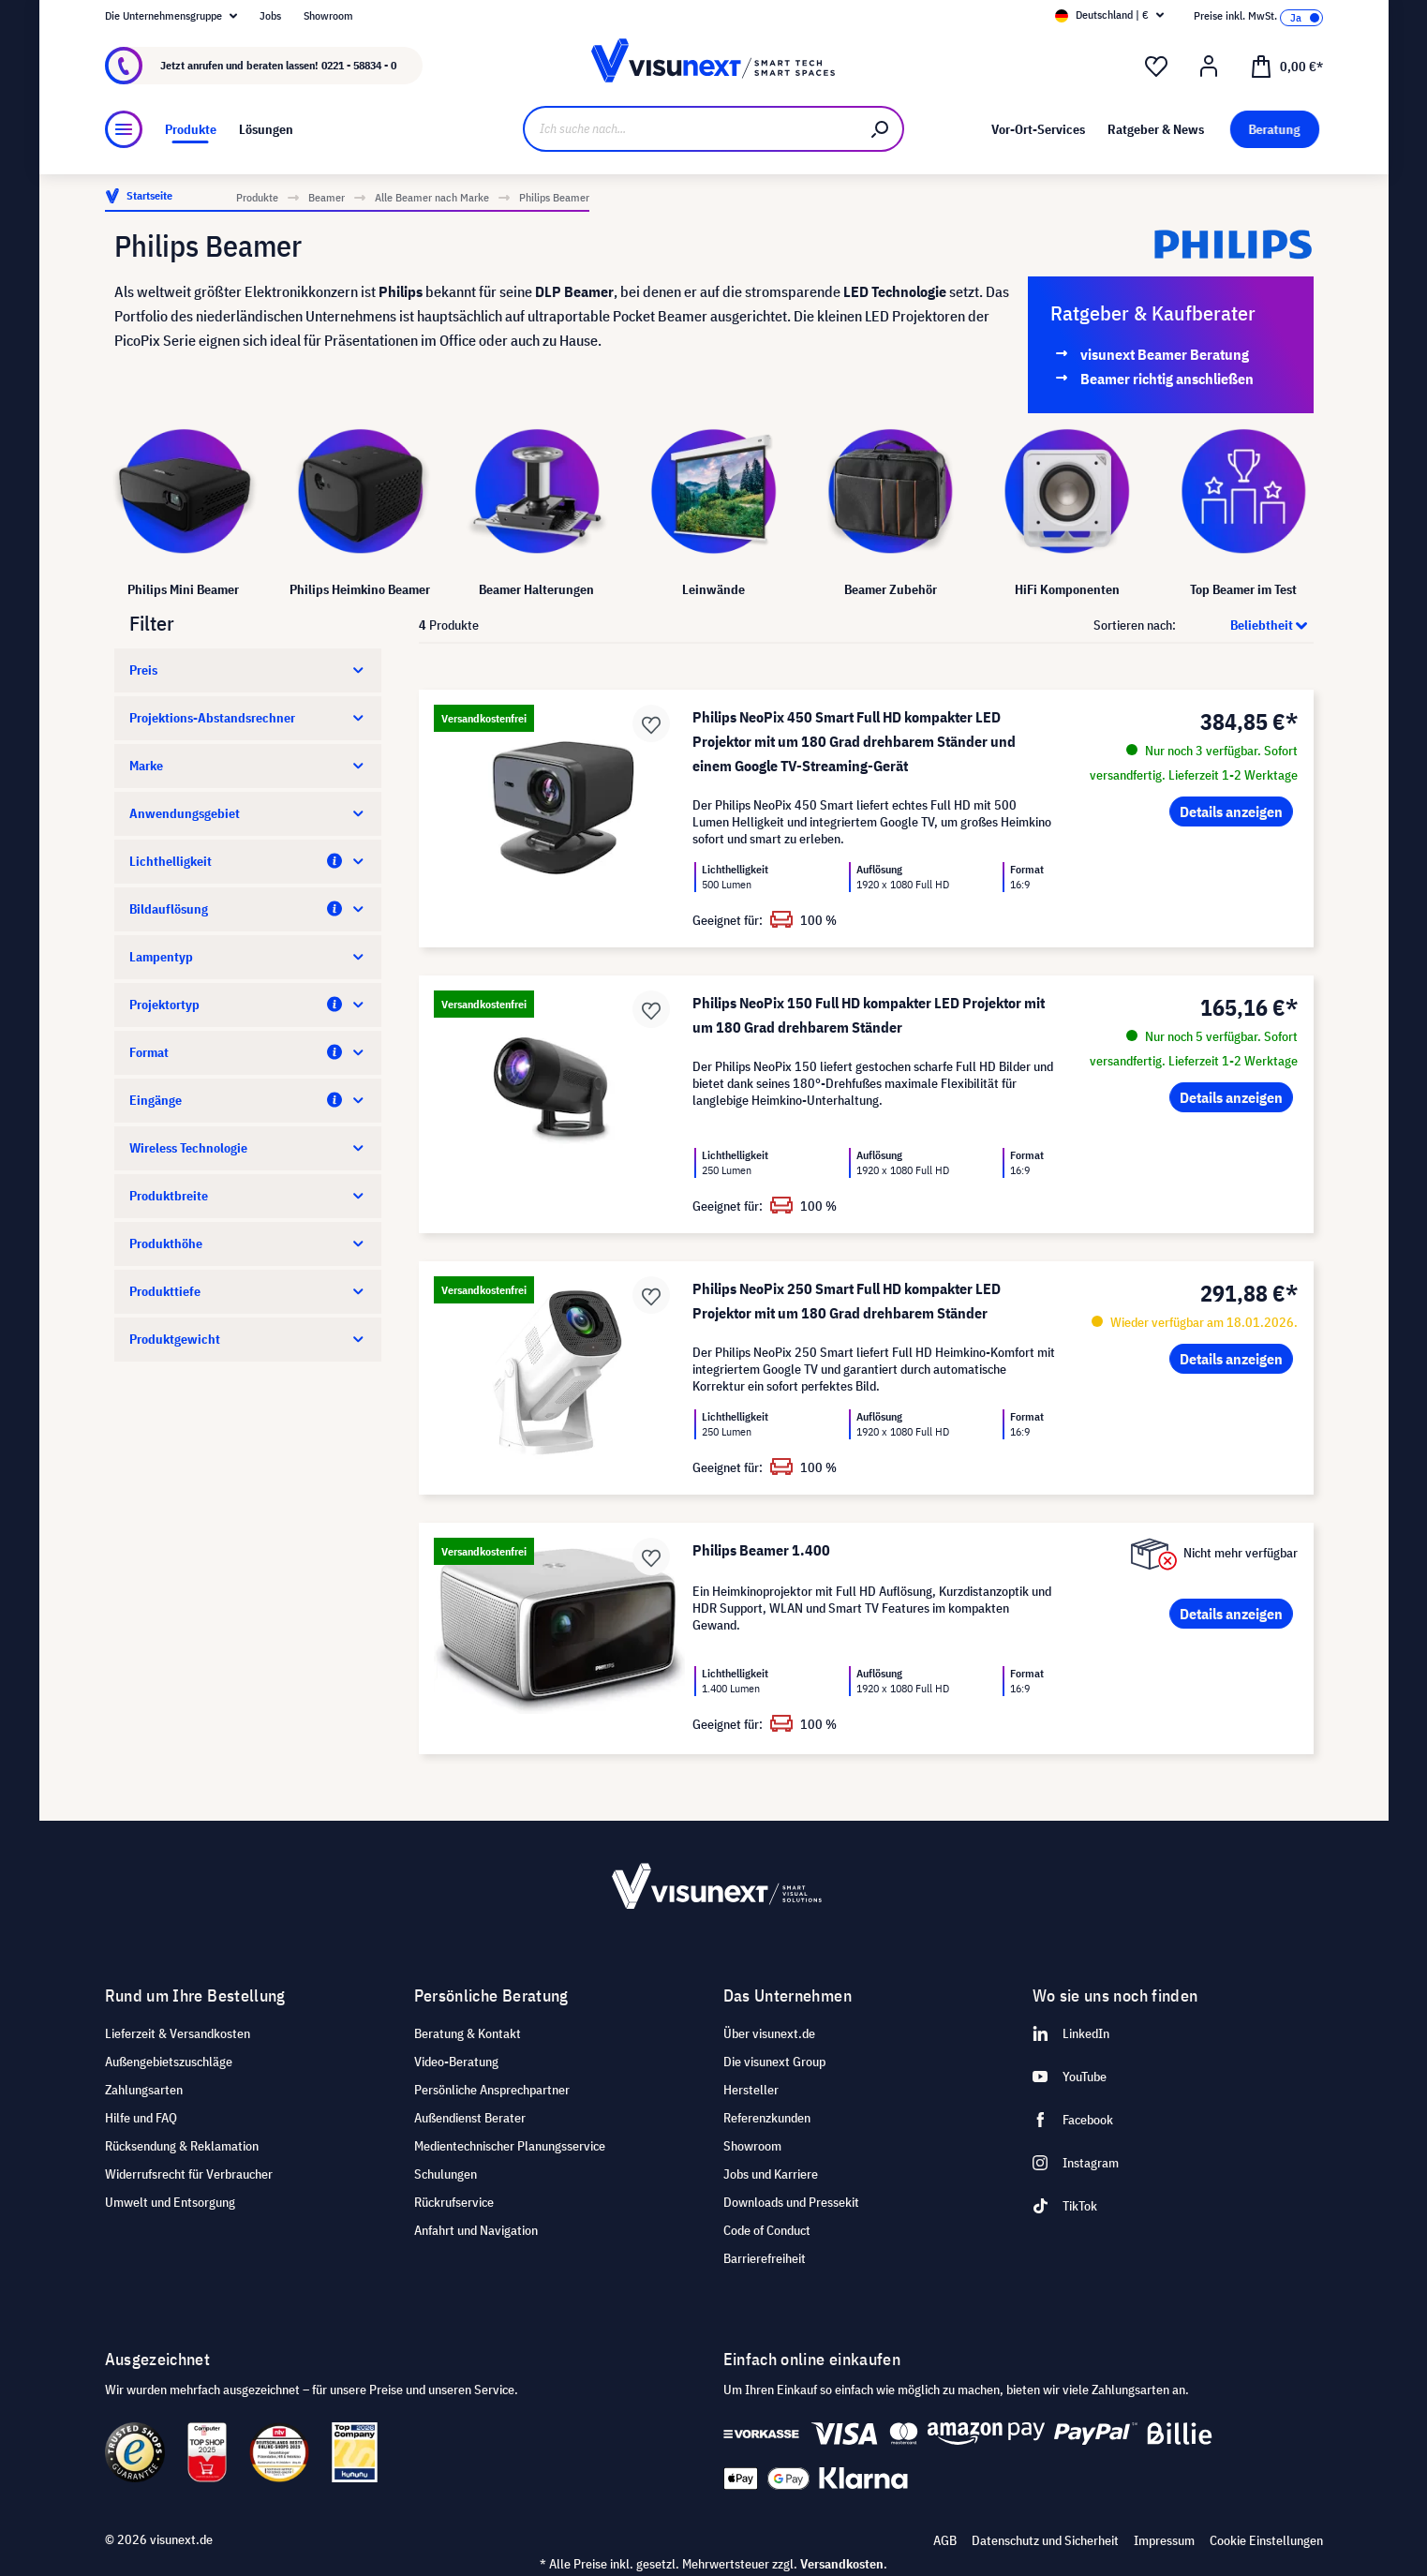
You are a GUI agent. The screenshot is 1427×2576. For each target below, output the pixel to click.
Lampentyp (247, 956)
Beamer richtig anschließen (1167, 378)
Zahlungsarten (144, 2089)
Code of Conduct (766, 2230)
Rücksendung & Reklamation (182, 2145)
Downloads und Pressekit (791, 2202)
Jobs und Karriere (770, 2174)
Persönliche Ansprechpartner (492, 2089)
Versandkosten (842, 2563)
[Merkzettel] (1156, 66)
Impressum (1164, 2540)
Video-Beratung (456, 2061)
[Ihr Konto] (1208, 66)
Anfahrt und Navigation (476, 2230)
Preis (247, 670)
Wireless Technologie (247, 1147)
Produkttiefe (247, 1291)
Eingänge (247, 1100)
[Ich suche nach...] (691, 129)
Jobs (270, 15)
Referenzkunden (766, 2117)
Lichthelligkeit (247, 861)
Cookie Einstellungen (1266, 2540)
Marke (247, 765)
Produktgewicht (247, 1339)
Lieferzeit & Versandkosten (177, 2033)
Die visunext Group (774, 2061)
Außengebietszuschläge (168, 2061)
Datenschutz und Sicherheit (1045, 2540)
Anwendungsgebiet (247, 813)
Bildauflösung (247, 909)
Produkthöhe (247, 1243)
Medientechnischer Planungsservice (509, 2145)
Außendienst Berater (470, 2117)
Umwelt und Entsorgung (170, 2202)
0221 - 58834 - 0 (358, 65)
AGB (945, 2540)
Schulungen (445, 2174)
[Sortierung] (1246, 625)
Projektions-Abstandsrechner (247, 717)
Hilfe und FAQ (141, 2117)
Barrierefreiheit (764, 2258)
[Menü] (123, 129)
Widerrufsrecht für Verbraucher (189, 2174)
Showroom (328, 15)
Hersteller (751, 2089)
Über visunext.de (769, 2033)
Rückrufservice (454, 2202)
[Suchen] (880, 129)
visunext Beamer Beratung (1164, 354)
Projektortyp (247, 1004)
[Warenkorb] (1286, 66)
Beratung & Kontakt (467, 2033)
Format (247, 1052)
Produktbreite (247, 1195)
